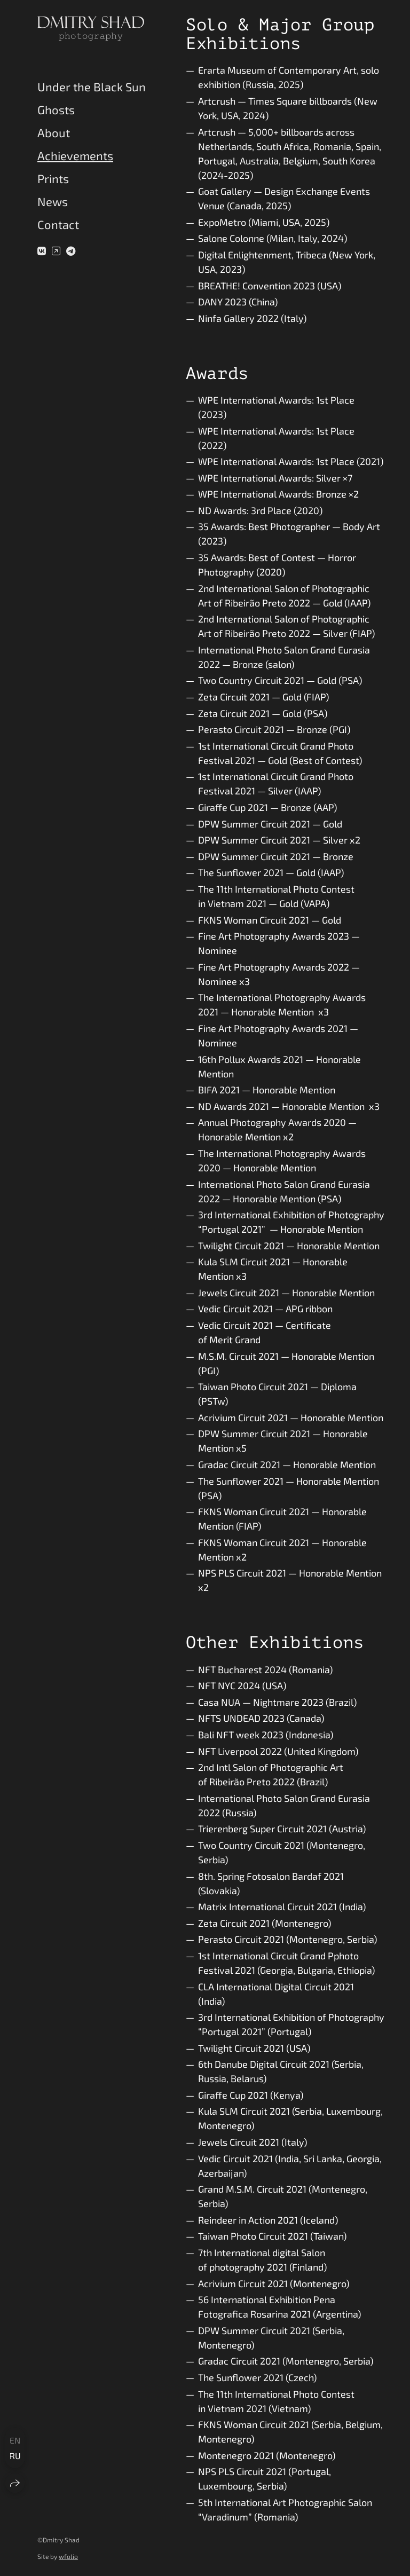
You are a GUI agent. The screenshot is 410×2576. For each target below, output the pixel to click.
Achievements (75, 155)
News (52, 201)
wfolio (68, 2556)
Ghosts (56, 109)
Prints (53, 178)
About (53, 132)
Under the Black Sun (91, 86)
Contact (58, 224)
